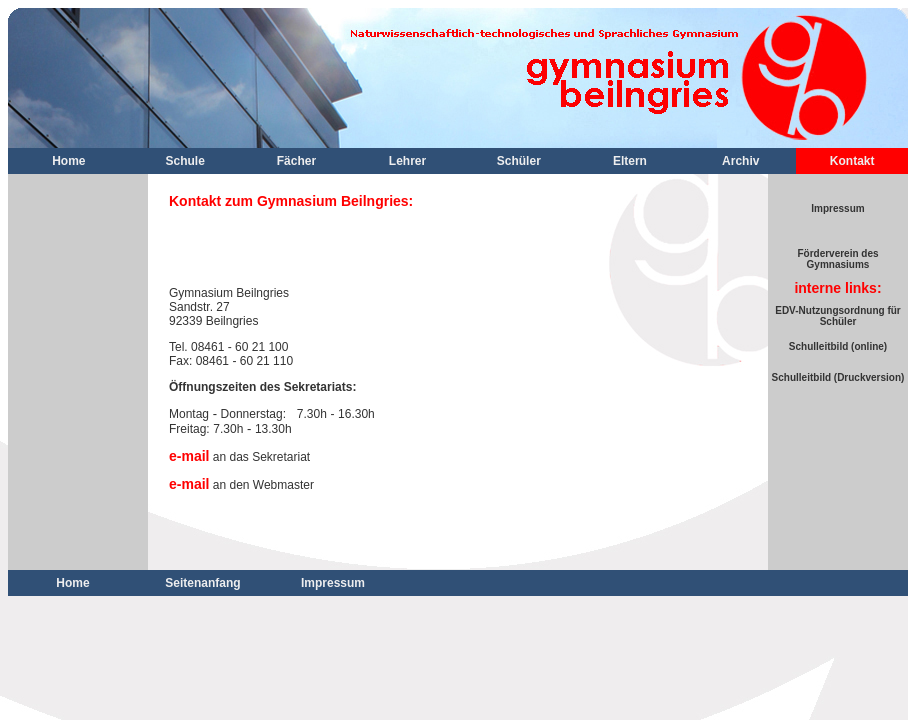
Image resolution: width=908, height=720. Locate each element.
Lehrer (407, 161)
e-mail (189, 456)
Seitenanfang (202, 583)
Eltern (630, 161)
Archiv (740, 161)
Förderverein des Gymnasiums (837, 259)
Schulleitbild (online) (838, 346)
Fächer (296, 161)
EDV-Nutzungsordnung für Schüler (838, 316)
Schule (185, 161)
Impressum (837, 208)
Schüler (519, 161)
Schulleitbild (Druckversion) (838, 377)
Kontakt (852, 161)
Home (68, 161)
